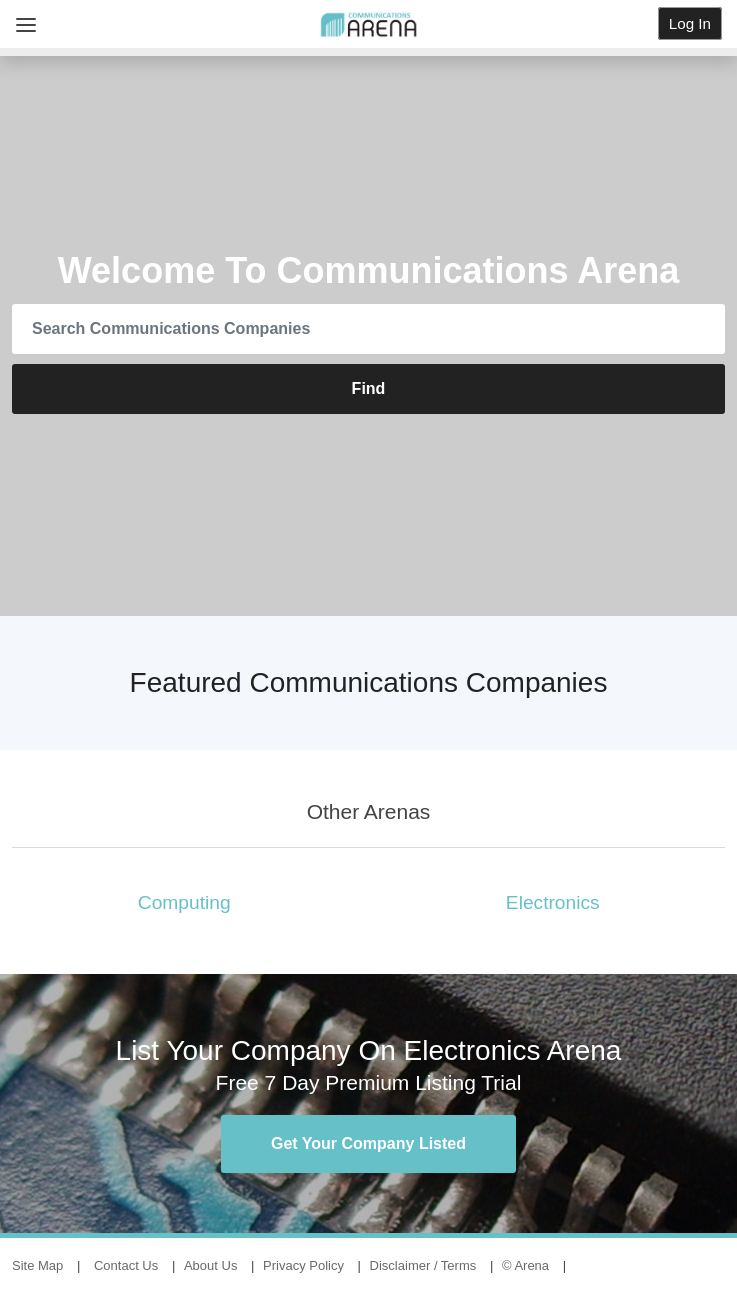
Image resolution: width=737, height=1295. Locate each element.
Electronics (553, 902)
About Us (210, 1265)
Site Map (37, 1265)
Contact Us (126, 1265)
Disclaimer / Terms (423, 1265)
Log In (690, 23)
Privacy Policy (303, 1265)
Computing (184, 902)
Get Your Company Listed (368, 1143)
